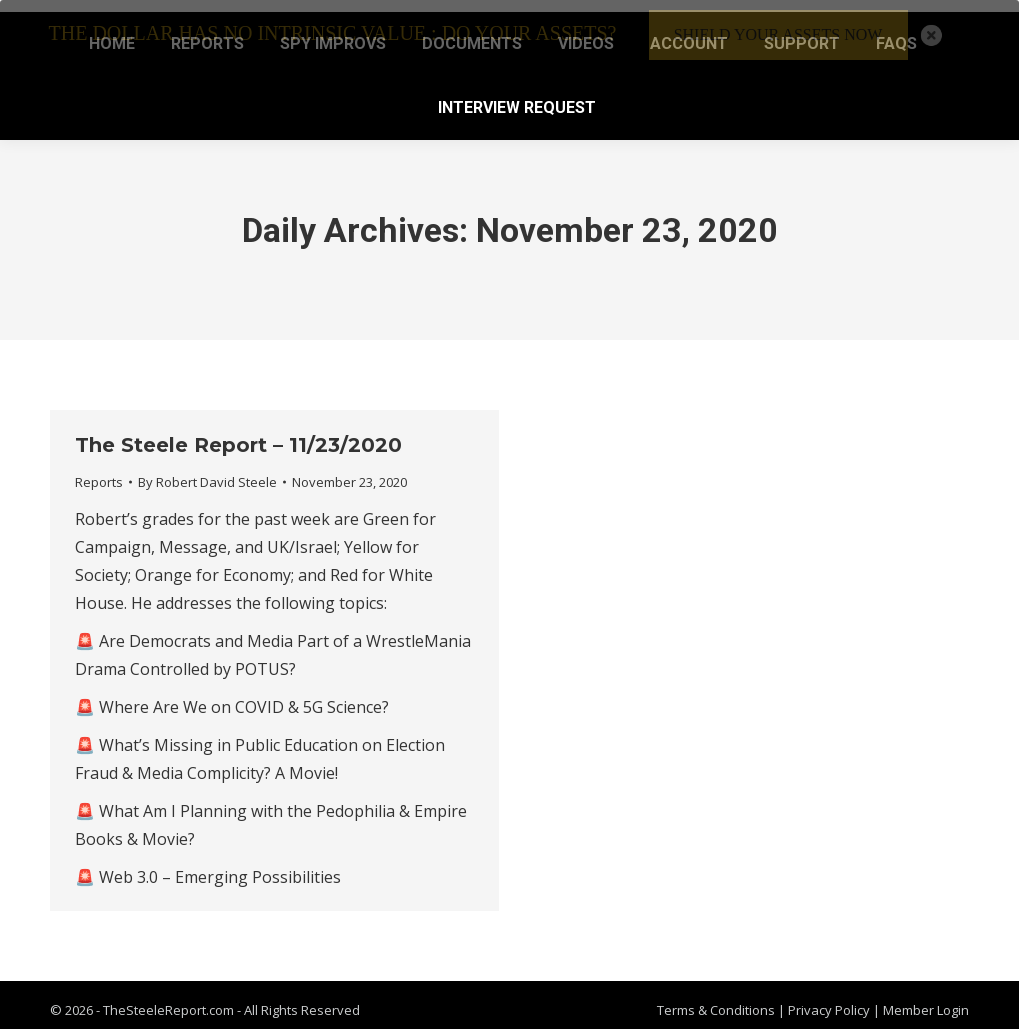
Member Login (926, 999)
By (207, 470)
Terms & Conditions (716, 999)
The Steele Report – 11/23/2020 (238, 433)
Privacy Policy (830, 999)
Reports (99, 470)
